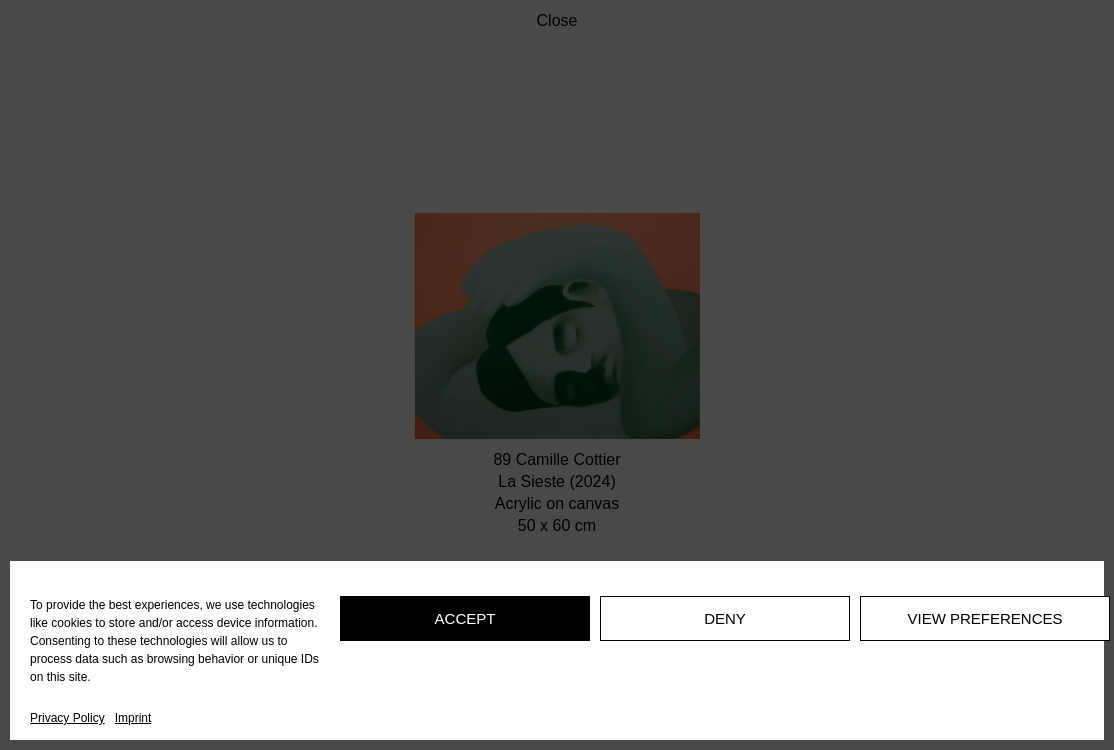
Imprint (133, 718)
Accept (465, 618)
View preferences (984, 618)
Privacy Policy (67, 718)
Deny (725, 618)
